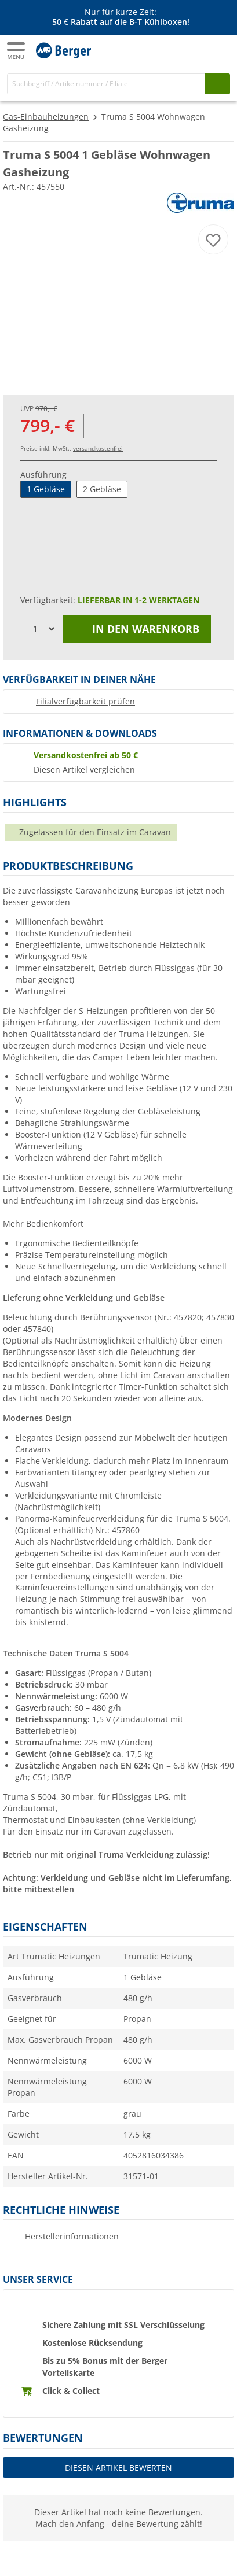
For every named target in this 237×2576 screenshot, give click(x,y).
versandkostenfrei (98, 448)
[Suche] (106, 83)
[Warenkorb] (219, 50)
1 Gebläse (46, 489)
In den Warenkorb (136, 629)
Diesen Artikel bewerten (118, 2467)
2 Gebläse (102, 489)
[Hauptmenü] (17, 50)
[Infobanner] (120, 17)
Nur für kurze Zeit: (120, 11)
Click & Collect (71, 2390)
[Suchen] (217, 83)
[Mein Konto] (196, 50)
